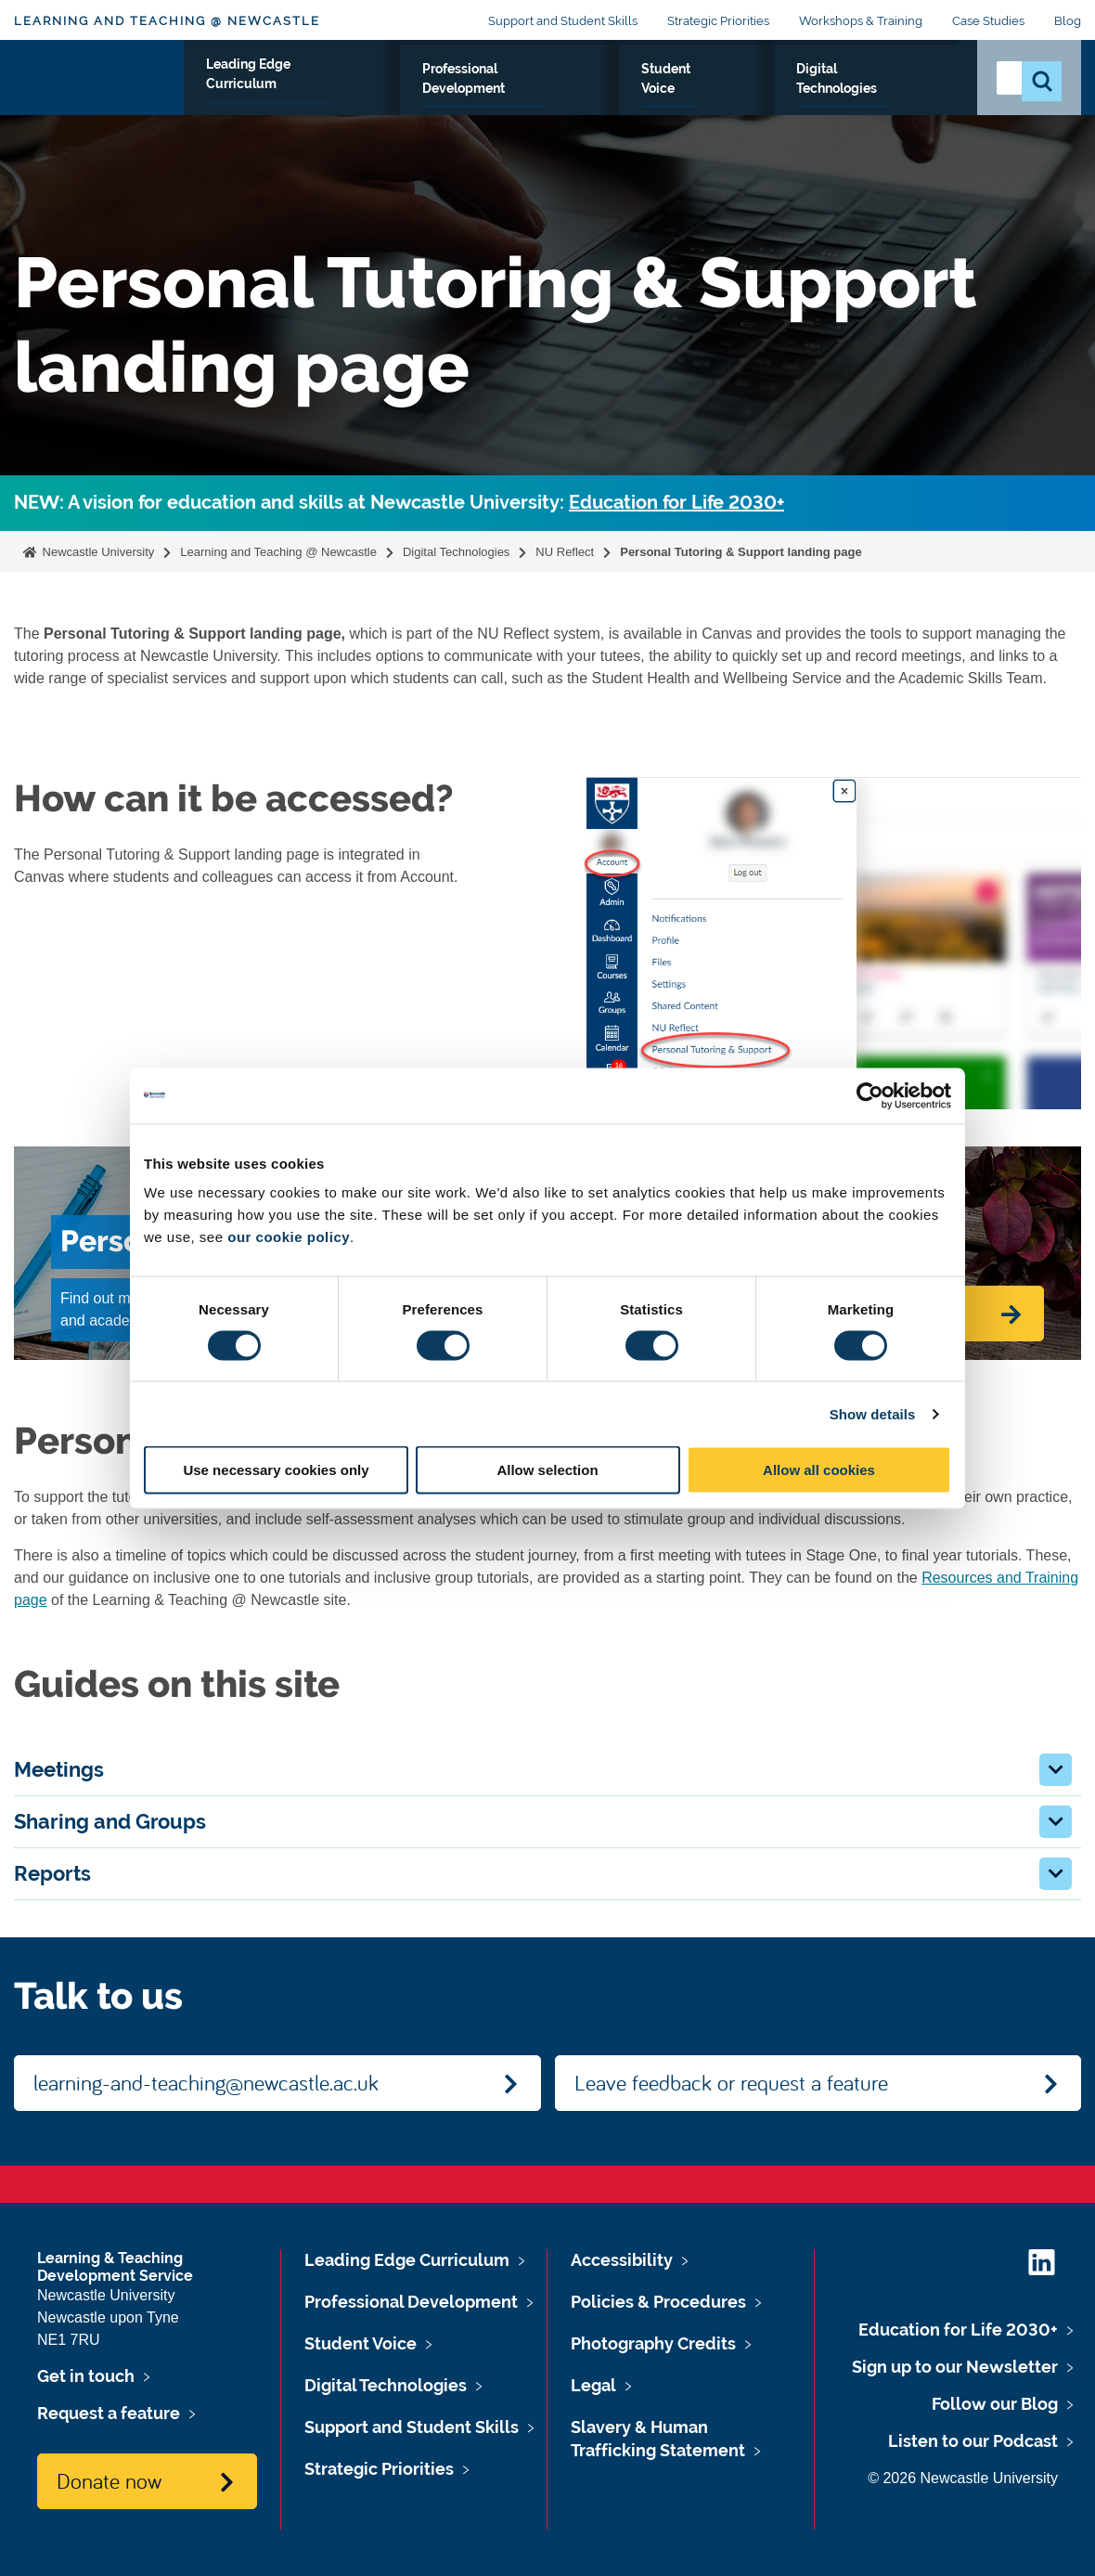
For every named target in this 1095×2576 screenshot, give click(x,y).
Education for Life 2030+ (676, 502)
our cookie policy (288, 1237)
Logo (99, 85)
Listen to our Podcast (973, 2441)
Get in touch (86, 2376)
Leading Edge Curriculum (330, 90)
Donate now (109, 2480)
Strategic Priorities (718, 21)
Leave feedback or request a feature (731, 2082)
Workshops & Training (860, 21)
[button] (1055, 1770)
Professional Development (546, 90)
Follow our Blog (995, 2404)
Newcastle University (96, 552)
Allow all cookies (819, 1470)
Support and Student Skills (563, 21)
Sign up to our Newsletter (955, 2366)
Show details (873, 1413)
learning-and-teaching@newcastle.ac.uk (206, 2082)
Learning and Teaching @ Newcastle (167, 21)
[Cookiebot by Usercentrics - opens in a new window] (870, 1095)
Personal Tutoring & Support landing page (740, 552)
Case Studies (988, 21)
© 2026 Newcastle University (963, 2478)
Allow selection (547, 1470)
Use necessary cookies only (275, 1470)
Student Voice (722, 90)
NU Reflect (564, 552)
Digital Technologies (874, 90)
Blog (1067, 21)
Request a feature (108, 2413)
